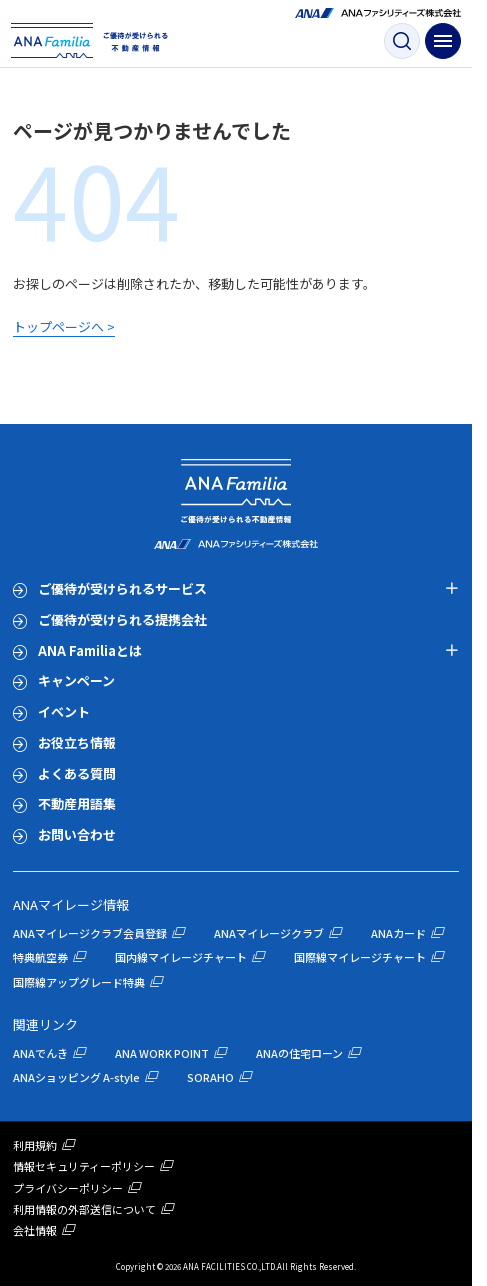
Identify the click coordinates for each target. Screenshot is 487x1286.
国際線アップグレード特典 (79, 982)
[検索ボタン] (402, 41)
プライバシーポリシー (68, 1188)
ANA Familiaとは (90, 650)
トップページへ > (64, 326)
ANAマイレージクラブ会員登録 (90, 933)
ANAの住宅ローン (299, 1053)
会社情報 (35, 1230)
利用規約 (35, 1145)
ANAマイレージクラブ (269, 933)
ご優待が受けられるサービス (122, 588)
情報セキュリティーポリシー (84, 1166)
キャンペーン (76, 680)
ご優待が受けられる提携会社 (122, 619)
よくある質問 (77, 773)
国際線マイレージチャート (360, 957)
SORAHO (210, 1077)
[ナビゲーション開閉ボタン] (443, 41)
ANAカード (398, 933)
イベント (64, 711)
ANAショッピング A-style (76, 1077)
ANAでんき (40, 1053)
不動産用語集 (77, 803)
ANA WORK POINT (162, 1053)
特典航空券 (40, 957)
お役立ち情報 (77, 742)
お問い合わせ (77, 834)
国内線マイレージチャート (181, 957)
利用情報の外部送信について (84, 1209)
